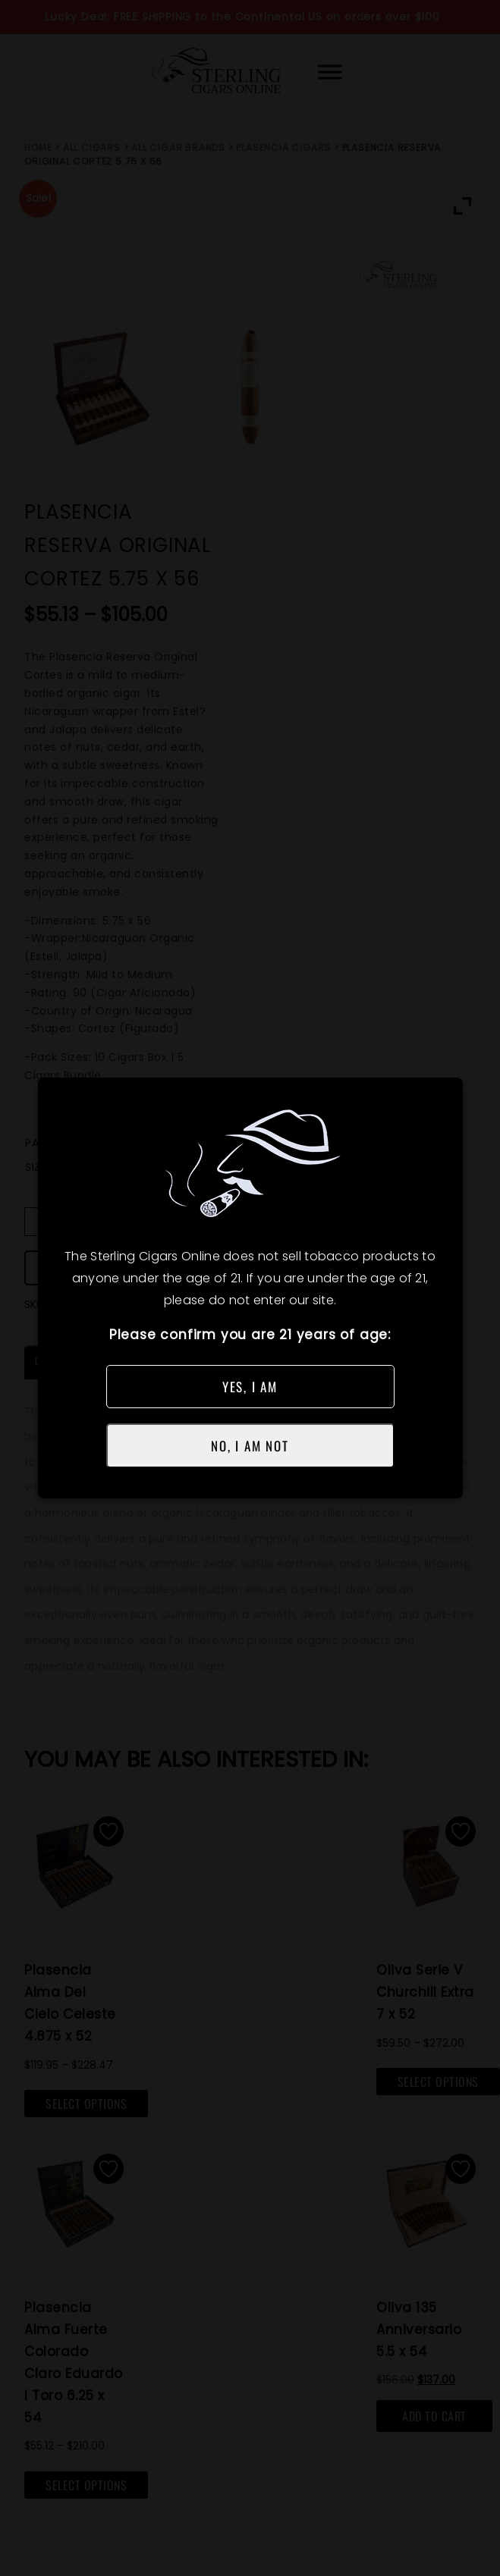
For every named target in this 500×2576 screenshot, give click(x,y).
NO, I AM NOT (250, 1445)
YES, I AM (250, 1386)
